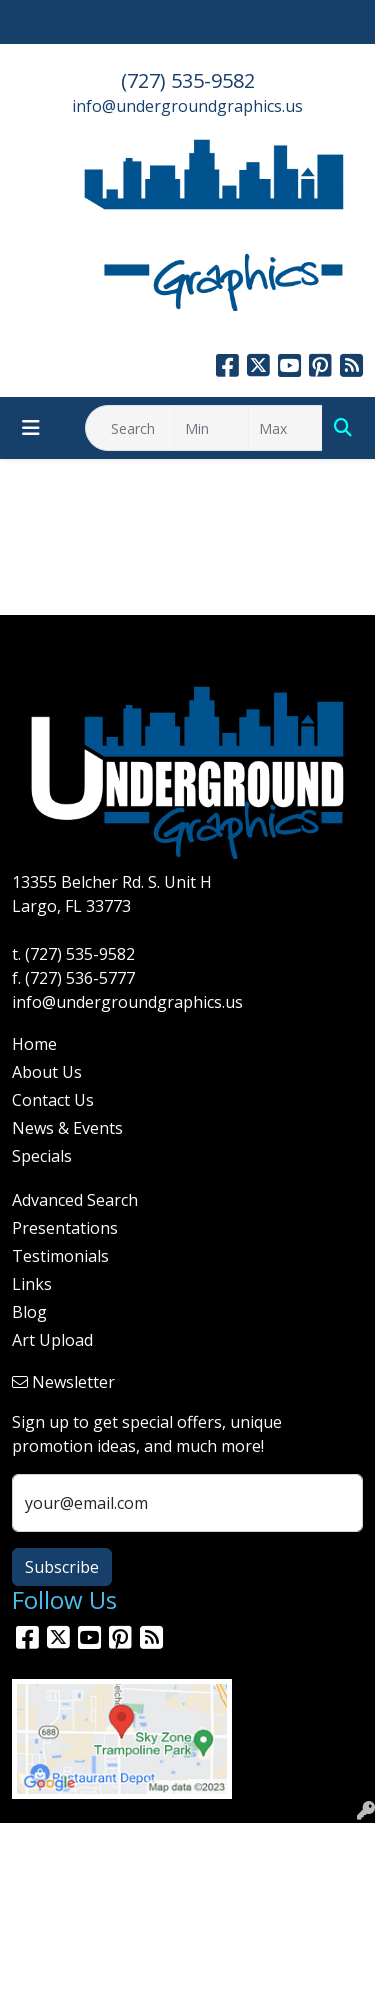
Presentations (65, 1228)
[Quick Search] (130, 428)
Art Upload (52, 1340)
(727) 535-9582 (188, 80)
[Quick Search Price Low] (211, 428)
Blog (29, 1312)
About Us (47, 1072)
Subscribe (62, 1567)
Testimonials (60, 1256)
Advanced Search (75, 1200)
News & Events (67, 1128)
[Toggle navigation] (31, 428)
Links (32, 1284)
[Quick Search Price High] (285, 428)
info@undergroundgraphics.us (187, 106)
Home (34, 1044)
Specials (42, 1156)
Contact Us (53, 1100)
